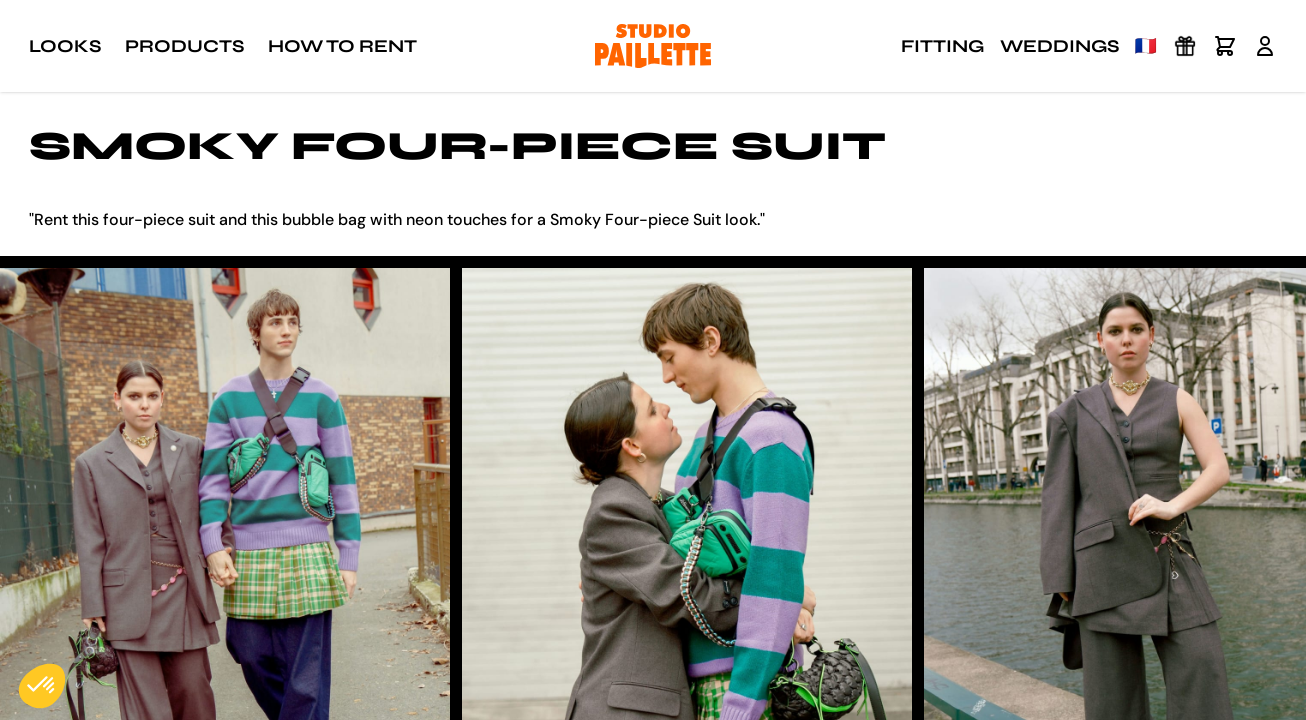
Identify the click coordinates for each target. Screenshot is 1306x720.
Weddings (1059, 46)
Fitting (942, 46)
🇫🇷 (1146, 46)
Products (184, 46)
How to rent (342, 46)
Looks (65, 46)
